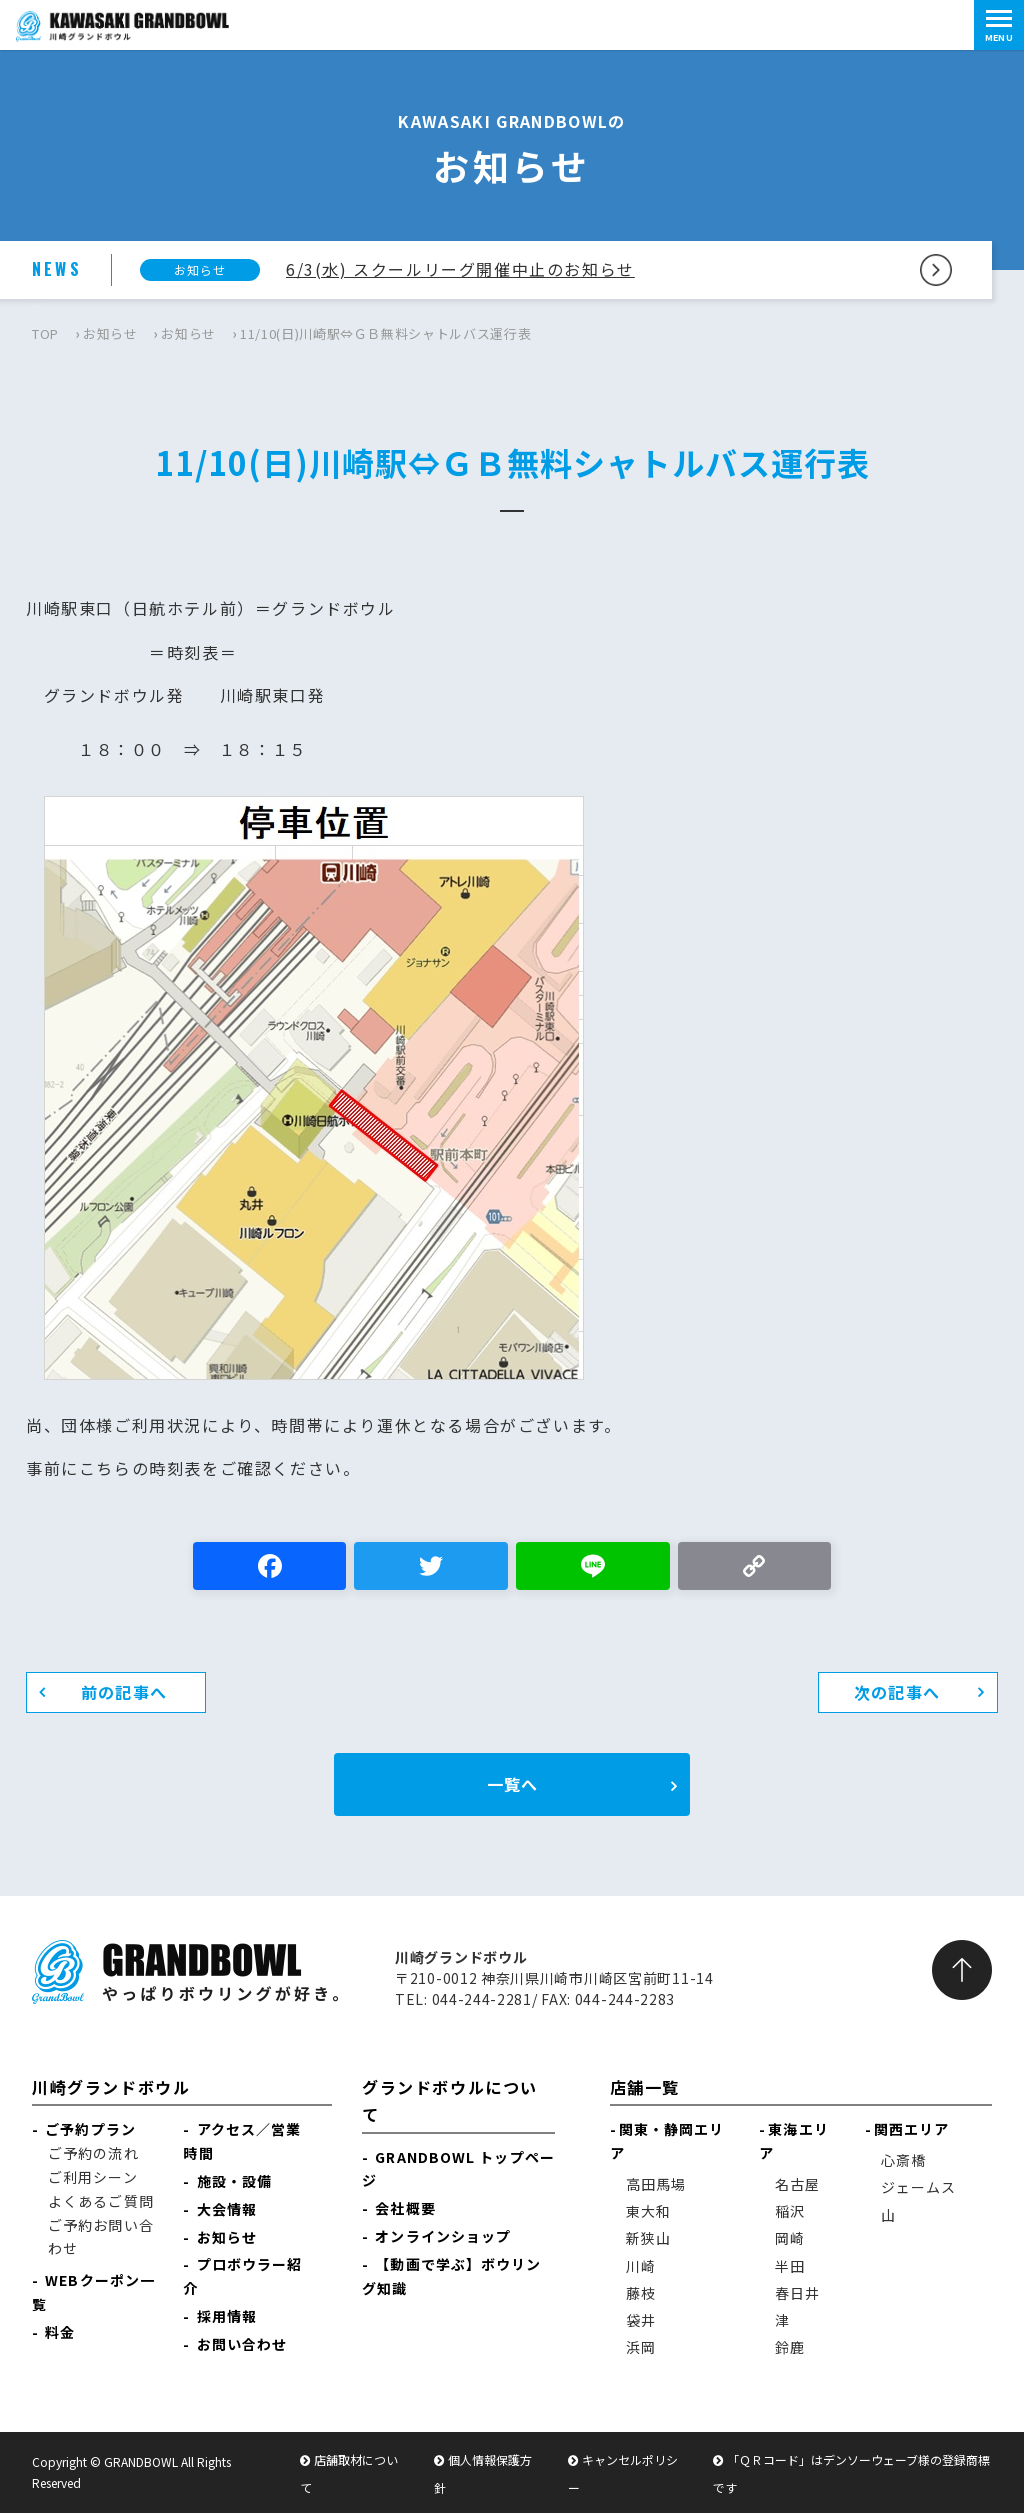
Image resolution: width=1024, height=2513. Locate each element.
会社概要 (405, 2208)
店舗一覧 (645, 2087)
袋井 (641, 2320)
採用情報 (227, 2316)
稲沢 (790, 2211)
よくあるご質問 (101, 2201)
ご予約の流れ (93, 2153)
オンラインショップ (443, 2236)
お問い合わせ (242, 2344)
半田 (790, 2266)
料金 (60, 2332)
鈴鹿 (790, 2347)
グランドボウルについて (450, 2100)
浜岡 (641, 2347)
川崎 (641, 2266)
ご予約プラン (90, 2129)
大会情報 (227, 2209)
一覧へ (512, 1784)
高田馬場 (656, 2184)
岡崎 (790, 2238)
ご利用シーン (93, 2177)
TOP (45, 333)
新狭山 (648, 2238)
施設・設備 (235, 2181)
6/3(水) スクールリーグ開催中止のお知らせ (460, 269)
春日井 (797, 2293)
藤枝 (641, 2293)
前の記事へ (124, 1692)
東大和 (648, 2211)
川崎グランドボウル (111, 2087)
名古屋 (797, 2184)
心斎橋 (903, 2160)
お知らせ (110, 333)
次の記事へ (897, 1692)
